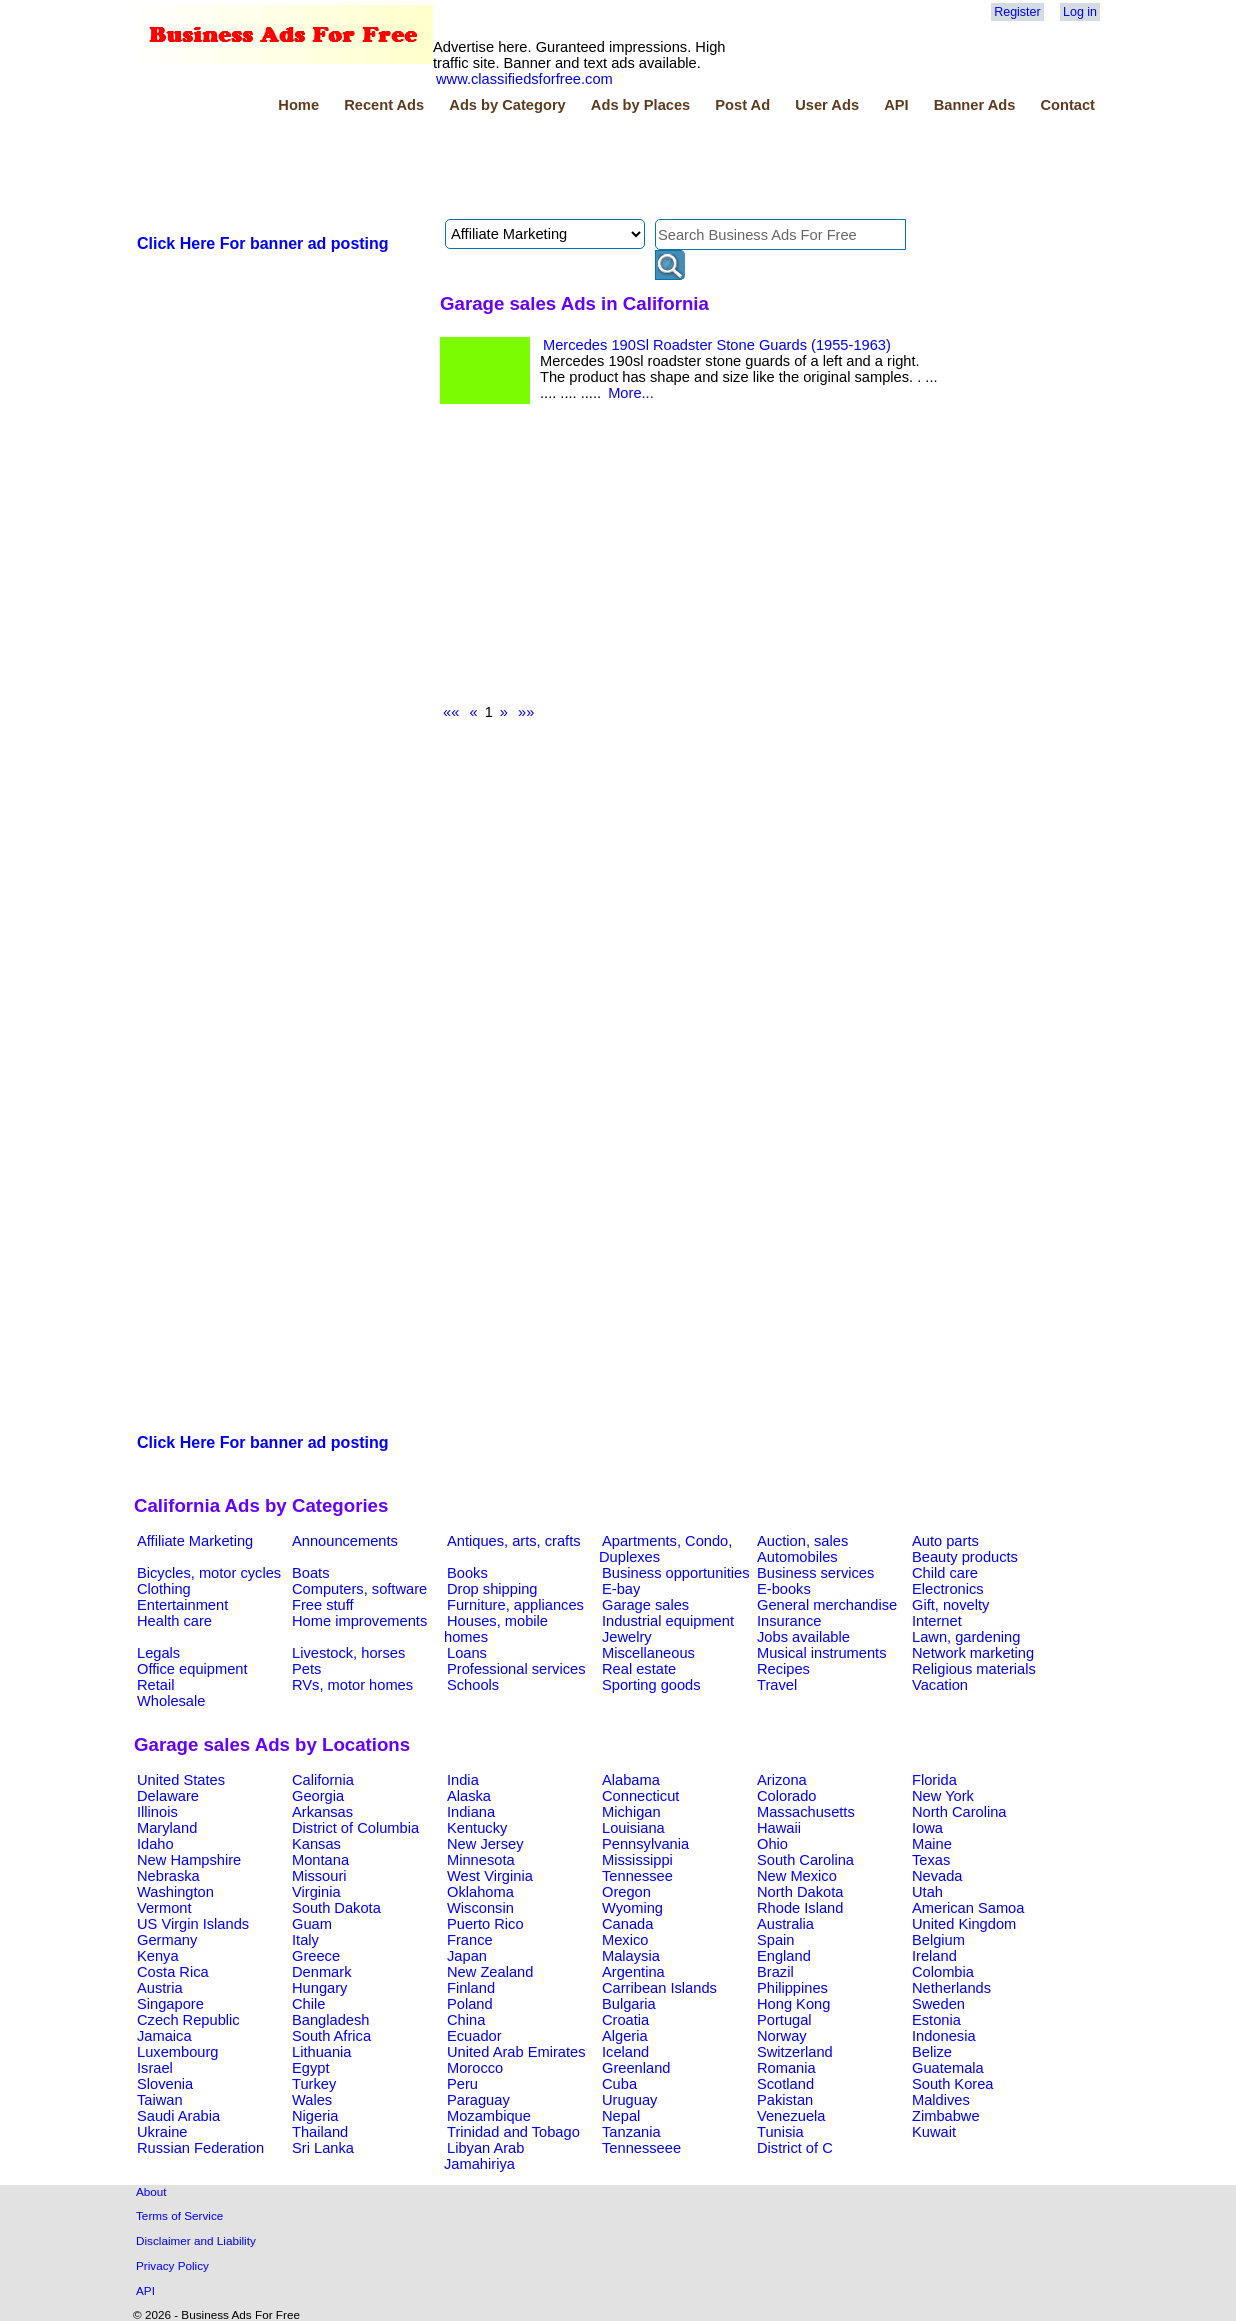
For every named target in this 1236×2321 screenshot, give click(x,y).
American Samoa (968, 1908)
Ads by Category (507, 105)
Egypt (310, 2068)
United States (181, 1780)
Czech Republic (188, 2020)
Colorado (786, 1796)
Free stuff (323, 1605)
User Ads (827, 105)
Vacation (940, 1685)
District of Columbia (355, 1828)
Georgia (318, 1796)
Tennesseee (641, 2148)
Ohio (772, 1844)
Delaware (168, 1796)
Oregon (626, 1892)
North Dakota (800, 1892)
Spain (776, 1940)
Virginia (316, 1892)
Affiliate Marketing (195, 1541)
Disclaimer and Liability (196, 2240)
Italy (305, 1940)
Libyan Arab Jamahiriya (484, 2156)
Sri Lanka (323, 2148)
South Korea (952, 2084)
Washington (175, 1892)
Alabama (631, 1780)
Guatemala (948, 2068)
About (151, 2191)
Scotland (785, 2084)
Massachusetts (806, 1812)
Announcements (345, 1541)
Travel (777, 1685)
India (463, 1780)
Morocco (475, 2068)
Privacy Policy (172, 2265)
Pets (306, 1669)
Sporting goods (651, 1685)
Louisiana (633, 1828)
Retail (155, 1685)
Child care (945, 1573)
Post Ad (742, 105)
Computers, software (359, 1589)
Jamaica (164, 2036)
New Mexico (797, 1876)
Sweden (938, 2004)
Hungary (319, 1988)
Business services (815, 1573)
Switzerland (795, 2052)
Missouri (319, 1876)
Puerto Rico (485, 1924)
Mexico (625, 1940)
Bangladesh (330, 2020)
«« (451, 712)
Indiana (471, 1812)
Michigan (631, 1812)
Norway (782, 2036)
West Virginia (490, 1876)
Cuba (619, 2084)
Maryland (167, 1828)
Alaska (469, 1796)
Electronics (948, 1589)
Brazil (775, 1972)
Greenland (636, 2068)
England (784, 1956)
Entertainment (182, 1605)
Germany (167, 1940)
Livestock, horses (348, 1653)
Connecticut (640, 1796)
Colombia (943, 1972)
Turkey (314, 2084)
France (470, 1940)
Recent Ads (384, 105)
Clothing (164, 1589)
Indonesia (944, 2036)
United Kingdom (964, 1924)
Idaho (155, 1844)
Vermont (164, 1908)
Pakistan (785, 2100)
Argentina (633, 1972)
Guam (312, 1924)
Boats (310, 1573)
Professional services (516, 1669)
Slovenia (165, 2084)
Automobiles (797, 1557)
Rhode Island (800, 1908)
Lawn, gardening (966, 1637)
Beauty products (965, 1557)
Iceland (625, 2052)
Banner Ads (975, 105)
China (466, 2020)
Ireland (934, 1956)
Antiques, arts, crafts (514, 1541)
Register (1017, 12)
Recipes (783, 1669)
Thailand (320, 2132)
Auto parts (945, 1541)
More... (631, 393)
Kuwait (934, 2132)
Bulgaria (629, 2004)
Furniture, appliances (515, 1605)
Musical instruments (822, 1653)
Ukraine (162, 2132)
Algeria (625, 2036)
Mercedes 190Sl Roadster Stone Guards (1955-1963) (717, 345)
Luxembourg (177, 2052)
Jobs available (803, 1637)
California (323, 1780)
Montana (320, 1860)
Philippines (792, 1988)
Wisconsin (480, 1908)
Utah (927, 1892)
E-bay (621, 1589)
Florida (934, 1780)
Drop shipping (492, 1589)
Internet (937, 1621)
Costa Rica (173, 1972)
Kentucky (477, 1828)
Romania (786, 2068)
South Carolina (805, 1860)
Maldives (941, 2100)
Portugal (784, 2020)
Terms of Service (179, 2215)
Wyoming (632, 1908)
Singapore (170, 2004)
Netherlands (951, 1988)
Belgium (938, 1940)
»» (526, 712)
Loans (467, 1653)
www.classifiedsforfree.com (524, 79)
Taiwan (160, 2100)
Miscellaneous (648, 1653)
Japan (467, 1956)
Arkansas (322, 1812)
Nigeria (315, 2116)
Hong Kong (793, 2004)
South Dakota (336, 1908)
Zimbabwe (946, 2116)
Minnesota (481, 1860)
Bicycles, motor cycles (209, 1573)
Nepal (621, 2116)
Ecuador (474, 2036)
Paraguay (478, 2100)
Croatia (625, 2020)
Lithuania (322, 2052)
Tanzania (631, 2132)
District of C (795, 2148)
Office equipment (192, 1669)
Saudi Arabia (178, 2116)
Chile (308, 2004)
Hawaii (779, 1828)
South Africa (331, 2036)
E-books (784, 1589)
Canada (627, 1924)
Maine (932, 1844)
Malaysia (631, 1956)
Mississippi (637, 1860)
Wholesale (171, 1701)
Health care (174, 1621)
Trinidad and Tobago (513, 2132)
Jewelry (627, 1637)
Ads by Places (640, 105)
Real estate (639, 1669)
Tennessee (637, 1876)
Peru (462, 2084)
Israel (155, 2068)
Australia (785, 1924)
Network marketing (973, 1653)
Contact (1067, 105)
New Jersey (485, 1844)
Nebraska (168, 1876)
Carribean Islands (659, 1988)
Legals (158, 1653)
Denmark (321, 1972)
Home (298, 105)
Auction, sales (802, 1541)
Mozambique (489, 2116)
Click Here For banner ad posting (263, 243)
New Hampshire (189, 1860)
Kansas (316, 1844)
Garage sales (645, 1605)
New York (943, 1796)
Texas (931, 1860)
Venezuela (791, 2116)
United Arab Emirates (516, 2052)
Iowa (927, 1828)
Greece (316, 1956)
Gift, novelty (950, 1605)
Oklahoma (480, 1892)
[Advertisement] (498, 169)
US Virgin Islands (193, 1924)
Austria (160, 1988)
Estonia (936, 2020)
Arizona (782, 1780)
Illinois (157, 1812)
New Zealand (490, 1972)
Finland (471, 1988)
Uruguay (629, 2100)
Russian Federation (200, 2148)
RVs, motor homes (352, 1685)
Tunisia (780, 2132)
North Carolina (959, 1812)
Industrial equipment (668, 1621)
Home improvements (359, 1621)
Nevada (937, 1876)
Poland (470, 2004)
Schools (473, 1685)
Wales (312, 2100)
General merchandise (827, 1605)
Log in (1080, 12)
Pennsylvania (645, 1844)
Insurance (789, 1621)
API (896, 105)
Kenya (158, 1956)
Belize (932, 2052)
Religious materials (974, 1669)
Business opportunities (675, 1573)
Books (467, 1573)
